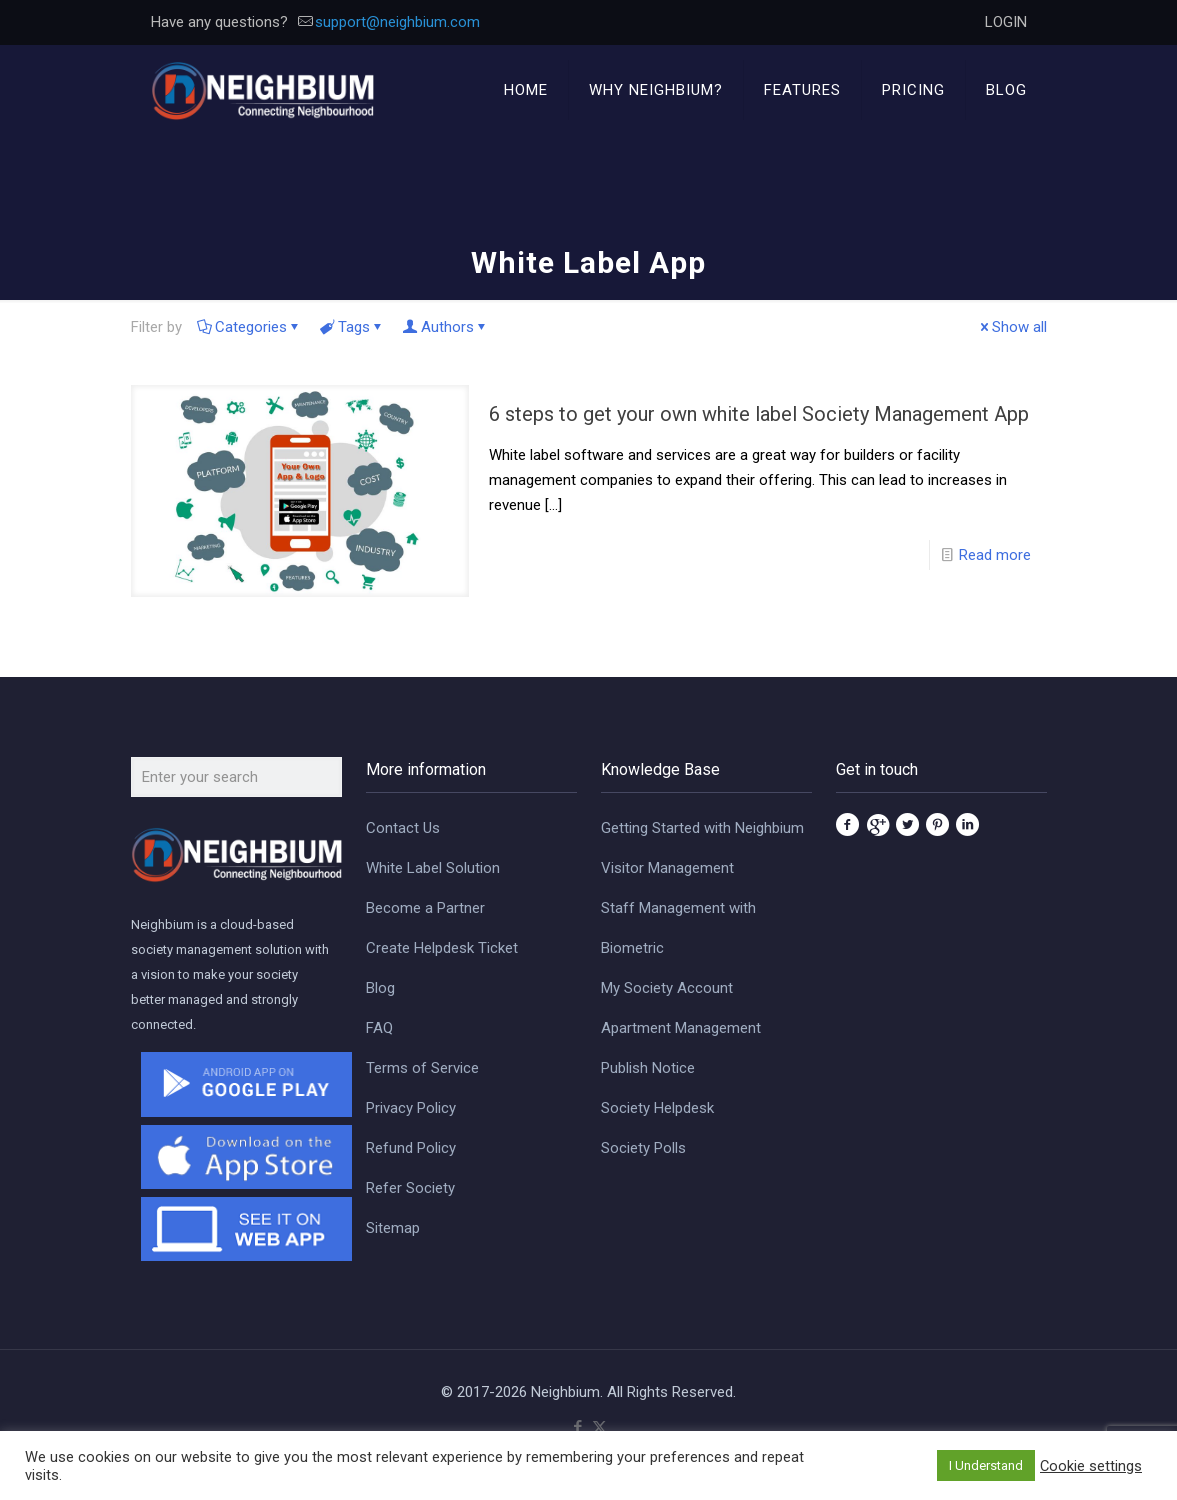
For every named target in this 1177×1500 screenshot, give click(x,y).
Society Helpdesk (657, 1108)
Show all (1012, 327)
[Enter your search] (236, 777)
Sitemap (393, 1228)
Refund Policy (411, 1148)
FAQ (379, 1028)
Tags (352, 327)
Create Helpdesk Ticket (442, 948)
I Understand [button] (986, 1465)
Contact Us (403, 828)
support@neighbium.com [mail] (397, 22)
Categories (249, 327)
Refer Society (410, 1188)
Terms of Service (422, 1068)
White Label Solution (433, 868)
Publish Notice (648, 1068)
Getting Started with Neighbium (702, 828)
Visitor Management (667, 868)
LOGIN (1006, 22)
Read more (995, 555)
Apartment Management (681, 1028)
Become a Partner (425, 908)
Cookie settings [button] (1091, 1466)
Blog (380, 988)
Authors (446, 327)
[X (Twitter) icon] (599, 1427)
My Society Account (667, 988)
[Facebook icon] (578, 1427)
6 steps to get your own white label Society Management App (759, 414)
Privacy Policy (411, 1108)
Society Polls (643, 1148)
